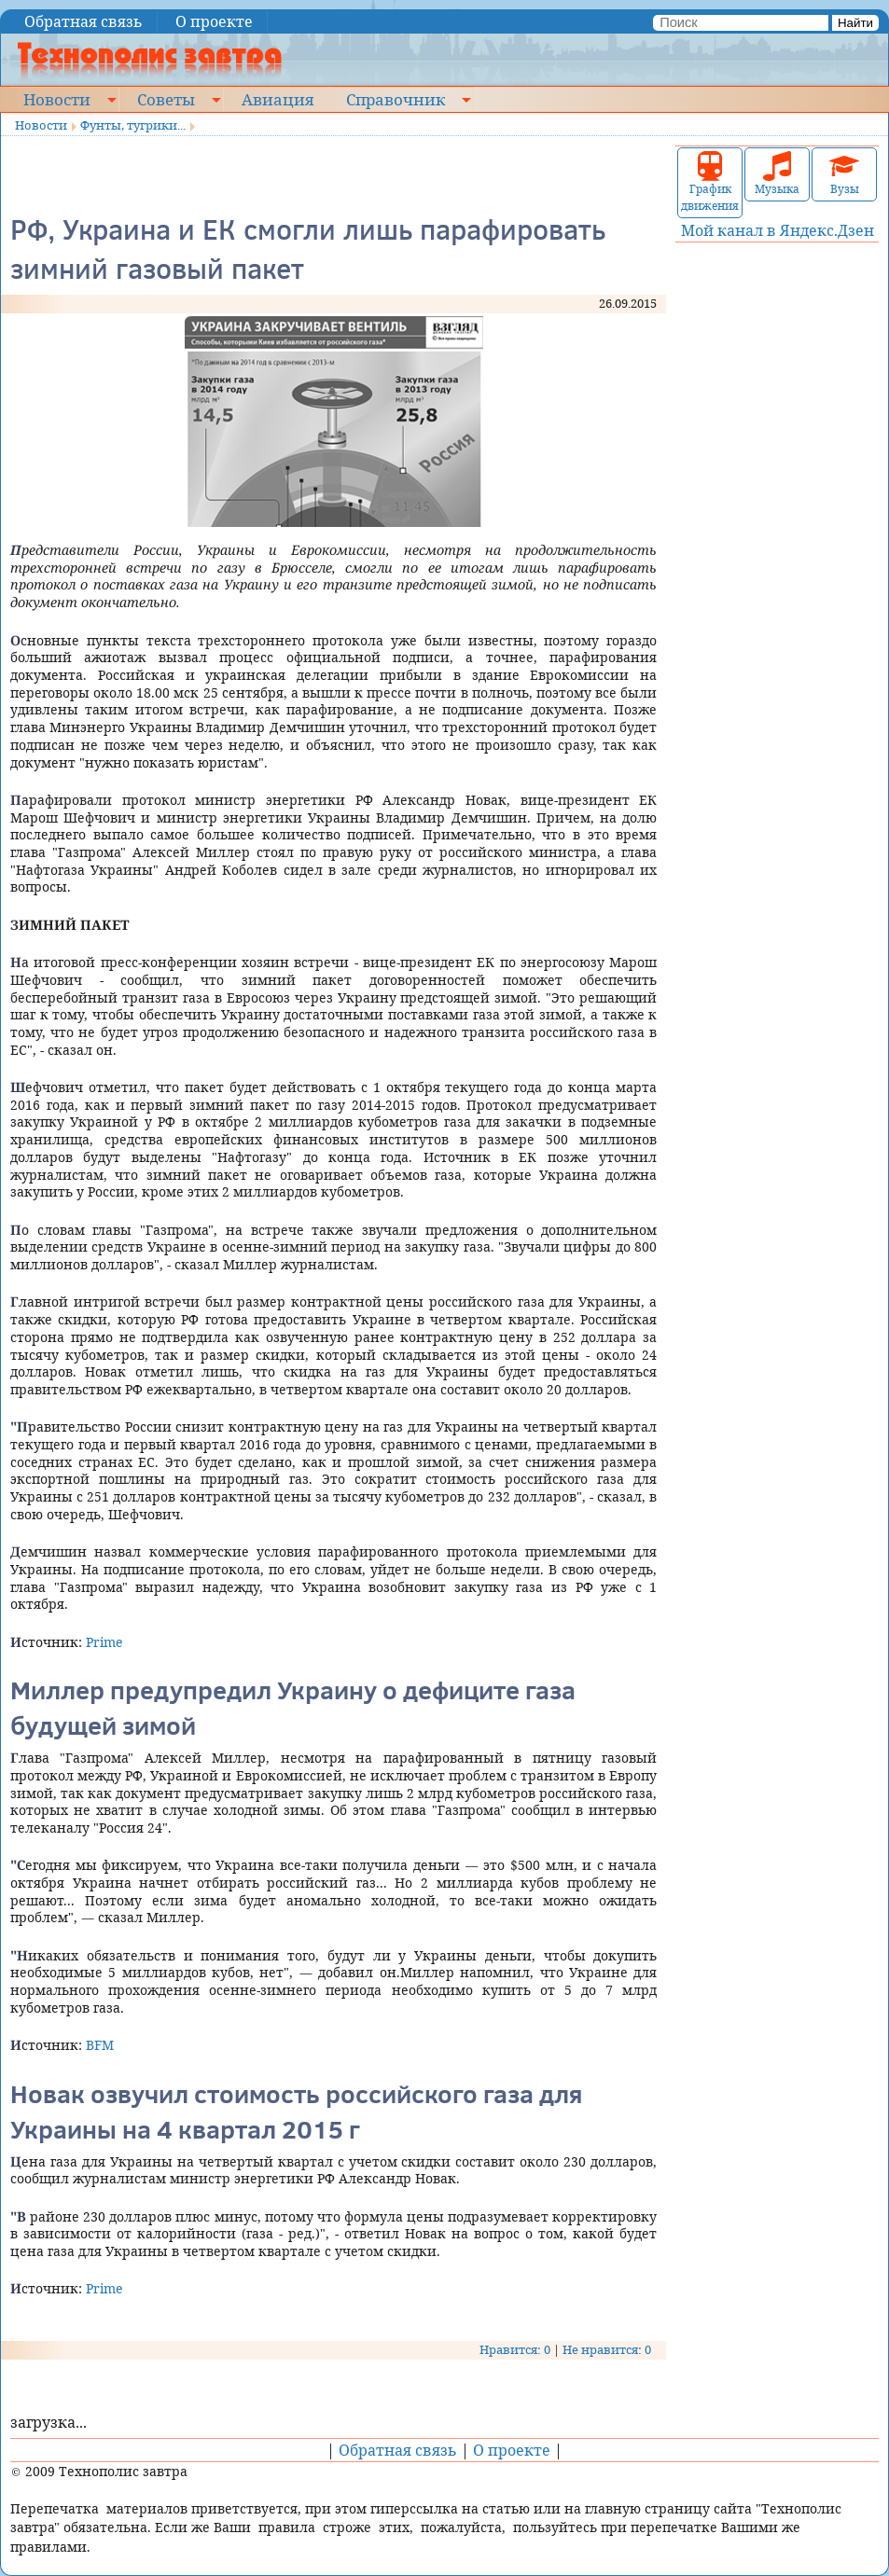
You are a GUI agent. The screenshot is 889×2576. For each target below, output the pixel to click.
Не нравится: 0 (607, 2349)
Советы (166, 99)
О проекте (214, 21)
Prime (104, 1642)
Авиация (277, 99)
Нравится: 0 (514, 2349)
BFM (100, 2045)
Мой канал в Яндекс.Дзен (777, 230)
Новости (56, 99)
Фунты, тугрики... (133, 125)
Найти (855, 23)
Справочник (395, 99)
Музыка (777, 174)
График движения (710, 182)
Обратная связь (83, 21)
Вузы (844, 174)
